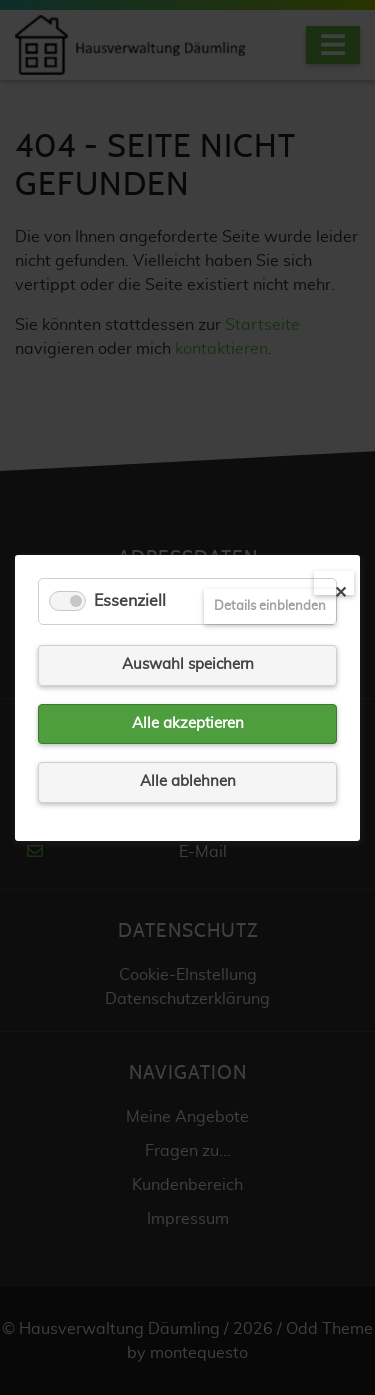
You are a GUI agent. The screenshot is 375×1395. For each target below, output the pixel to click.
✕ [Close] (340, 590)
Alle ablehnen (188, 781)
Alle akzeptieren (188, 722)
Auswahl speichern (188, 664)
